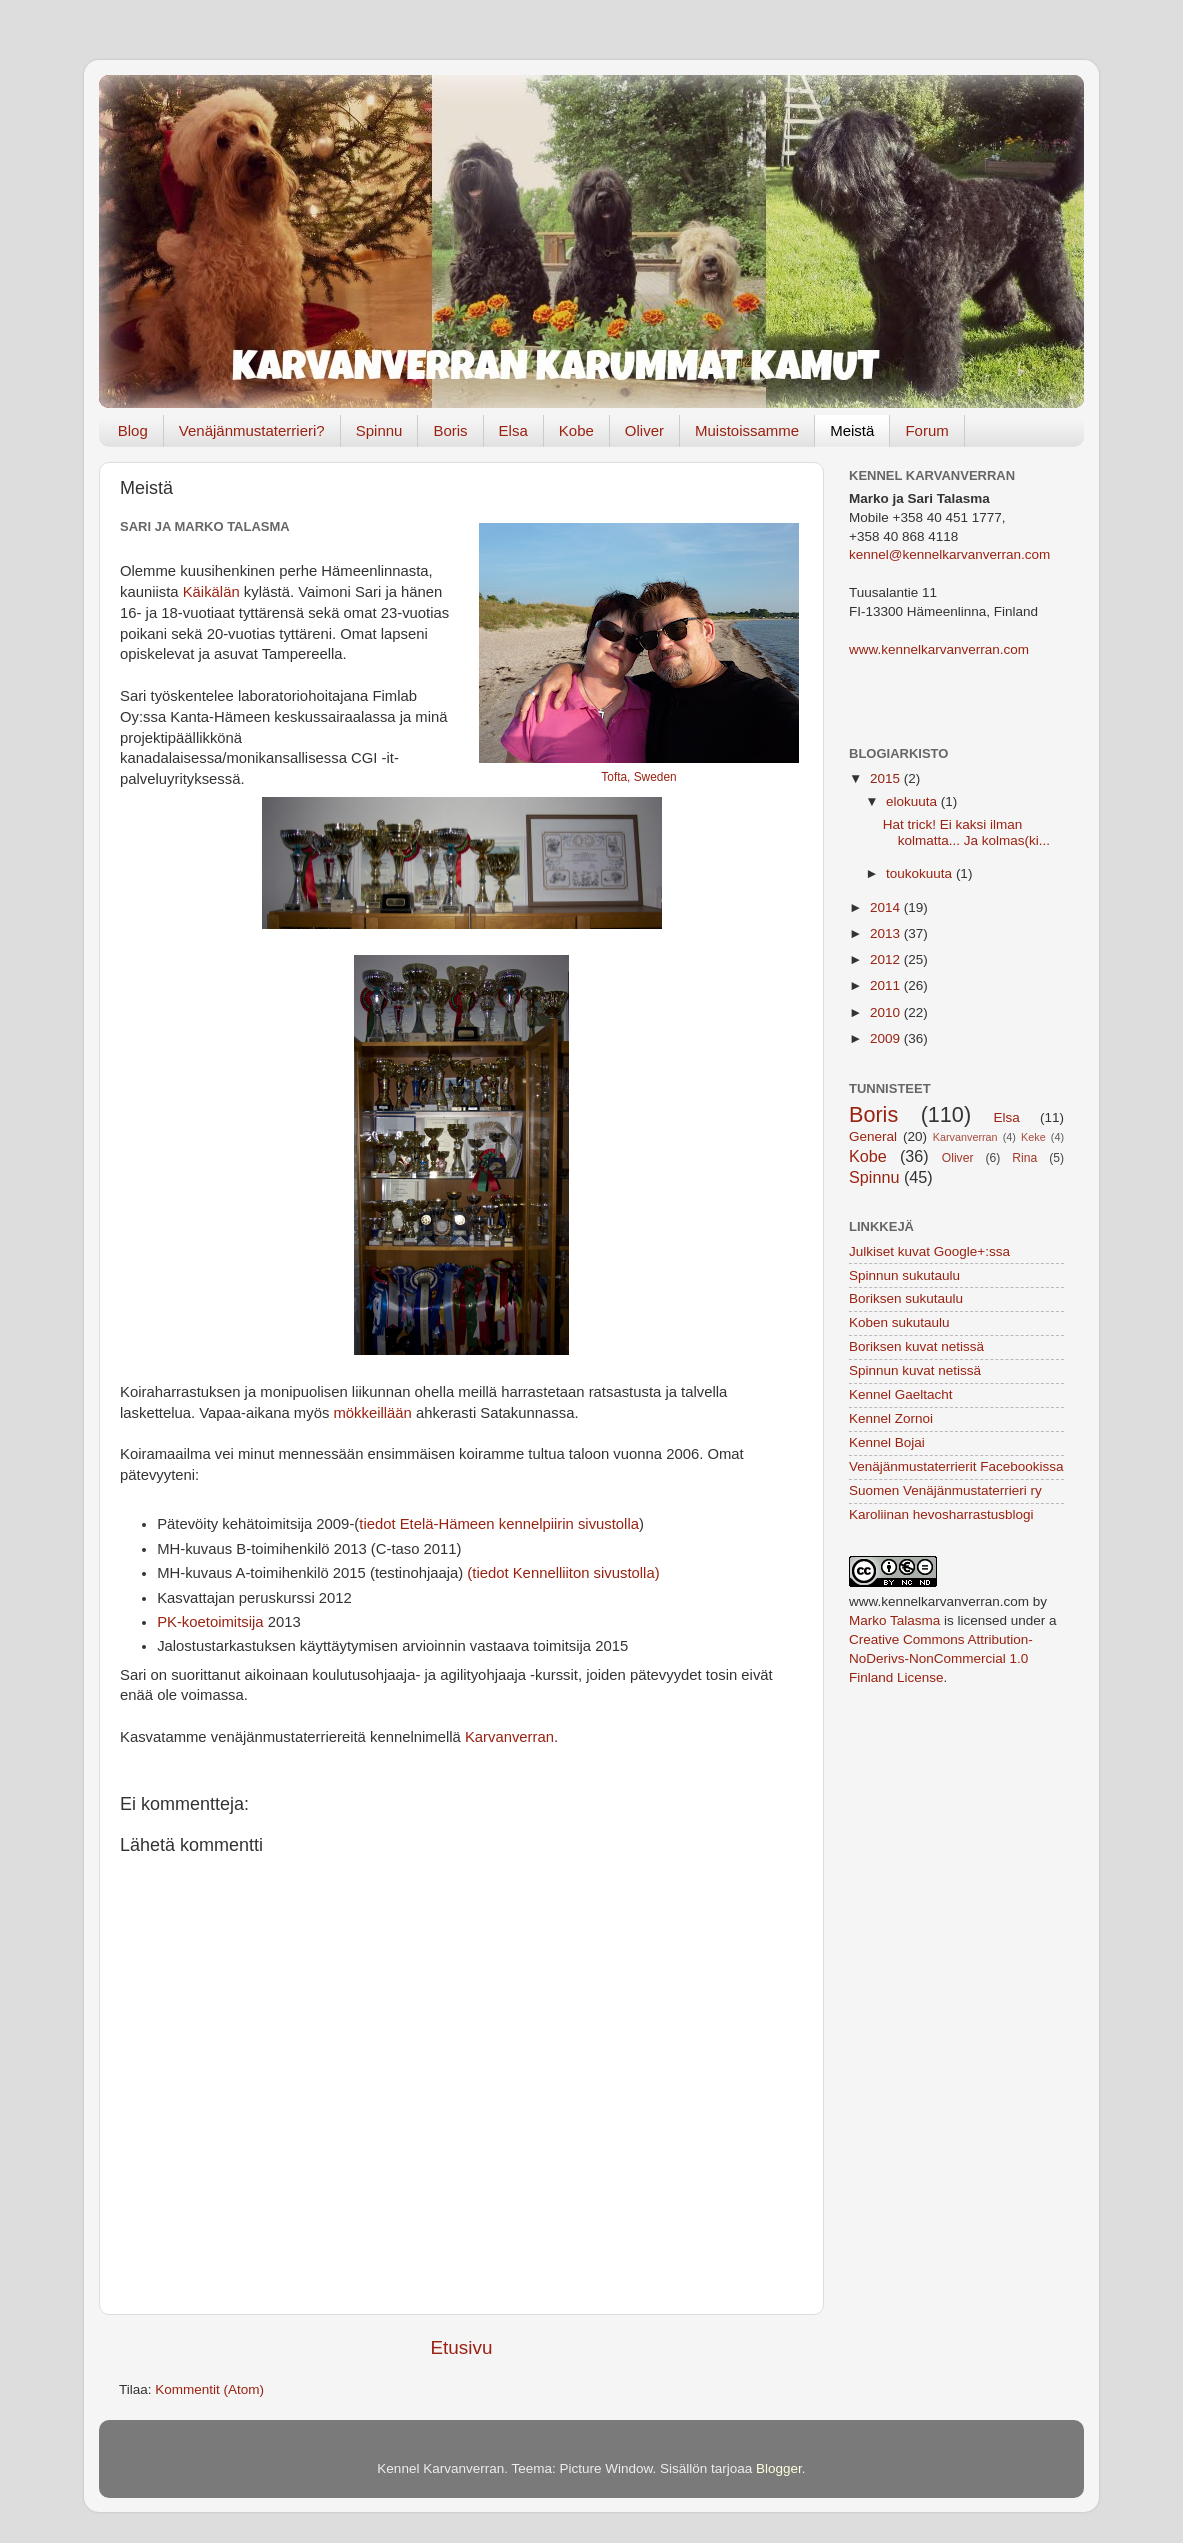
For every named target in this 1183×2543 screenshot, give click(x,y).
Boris (450, 430)
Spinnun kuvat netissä (915, 1370)
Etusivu (462, 2347)
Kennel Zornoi (891, 1418)
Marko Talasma (894, 1620)
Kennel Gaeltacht (901, 1394)
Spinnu (379, 430)
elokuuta (913, 801)
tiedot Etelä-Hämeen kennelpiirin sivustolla (499, 1524)
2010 (887, 1012)
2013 (887, 933)
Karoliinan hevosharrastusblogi (941, 1514)
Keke (1033, 1137)
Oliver (644, 430)
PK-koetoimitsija (210, 1622)
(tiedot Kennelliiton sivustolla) (563, 1573)
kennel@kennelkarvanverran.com (949, 554)
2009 (887, 1038)
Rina (1024, 1158)
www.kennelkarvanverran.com (939, 649)
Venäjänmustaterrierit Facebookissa (956, 1466)
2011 (887, 985)
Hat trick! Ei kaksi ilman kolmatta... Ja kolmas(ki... (966, 832)
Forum (926, 430)
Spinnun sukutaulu (904, 1275)
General (873, 1136)
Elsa (513, 430)
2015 (887, 778)
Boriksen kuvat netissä (916, 1346)
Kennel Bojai (887, 1442)
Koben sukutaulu (899, 1322)
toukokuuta (921, 873)
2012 (887, 959)
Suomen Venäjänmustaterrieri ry (945, 1490)
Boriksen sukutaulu (906, 1298)
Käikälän (211, 592)
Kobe (576, 430)
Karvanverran (509, 1737)
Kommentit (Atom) (209, 2389)
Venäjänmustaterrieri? (252, 430)
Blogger (779, 2468)
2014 (887, 907)
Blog (133, 430)
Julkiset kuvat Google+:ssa (929, 1251)
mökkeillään (372, 1413)
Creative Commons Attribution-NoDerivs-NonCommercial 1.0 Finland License (941, 1658)
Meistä (852, 430)
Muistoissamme (747, 430)
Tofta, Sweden (638, 777)
